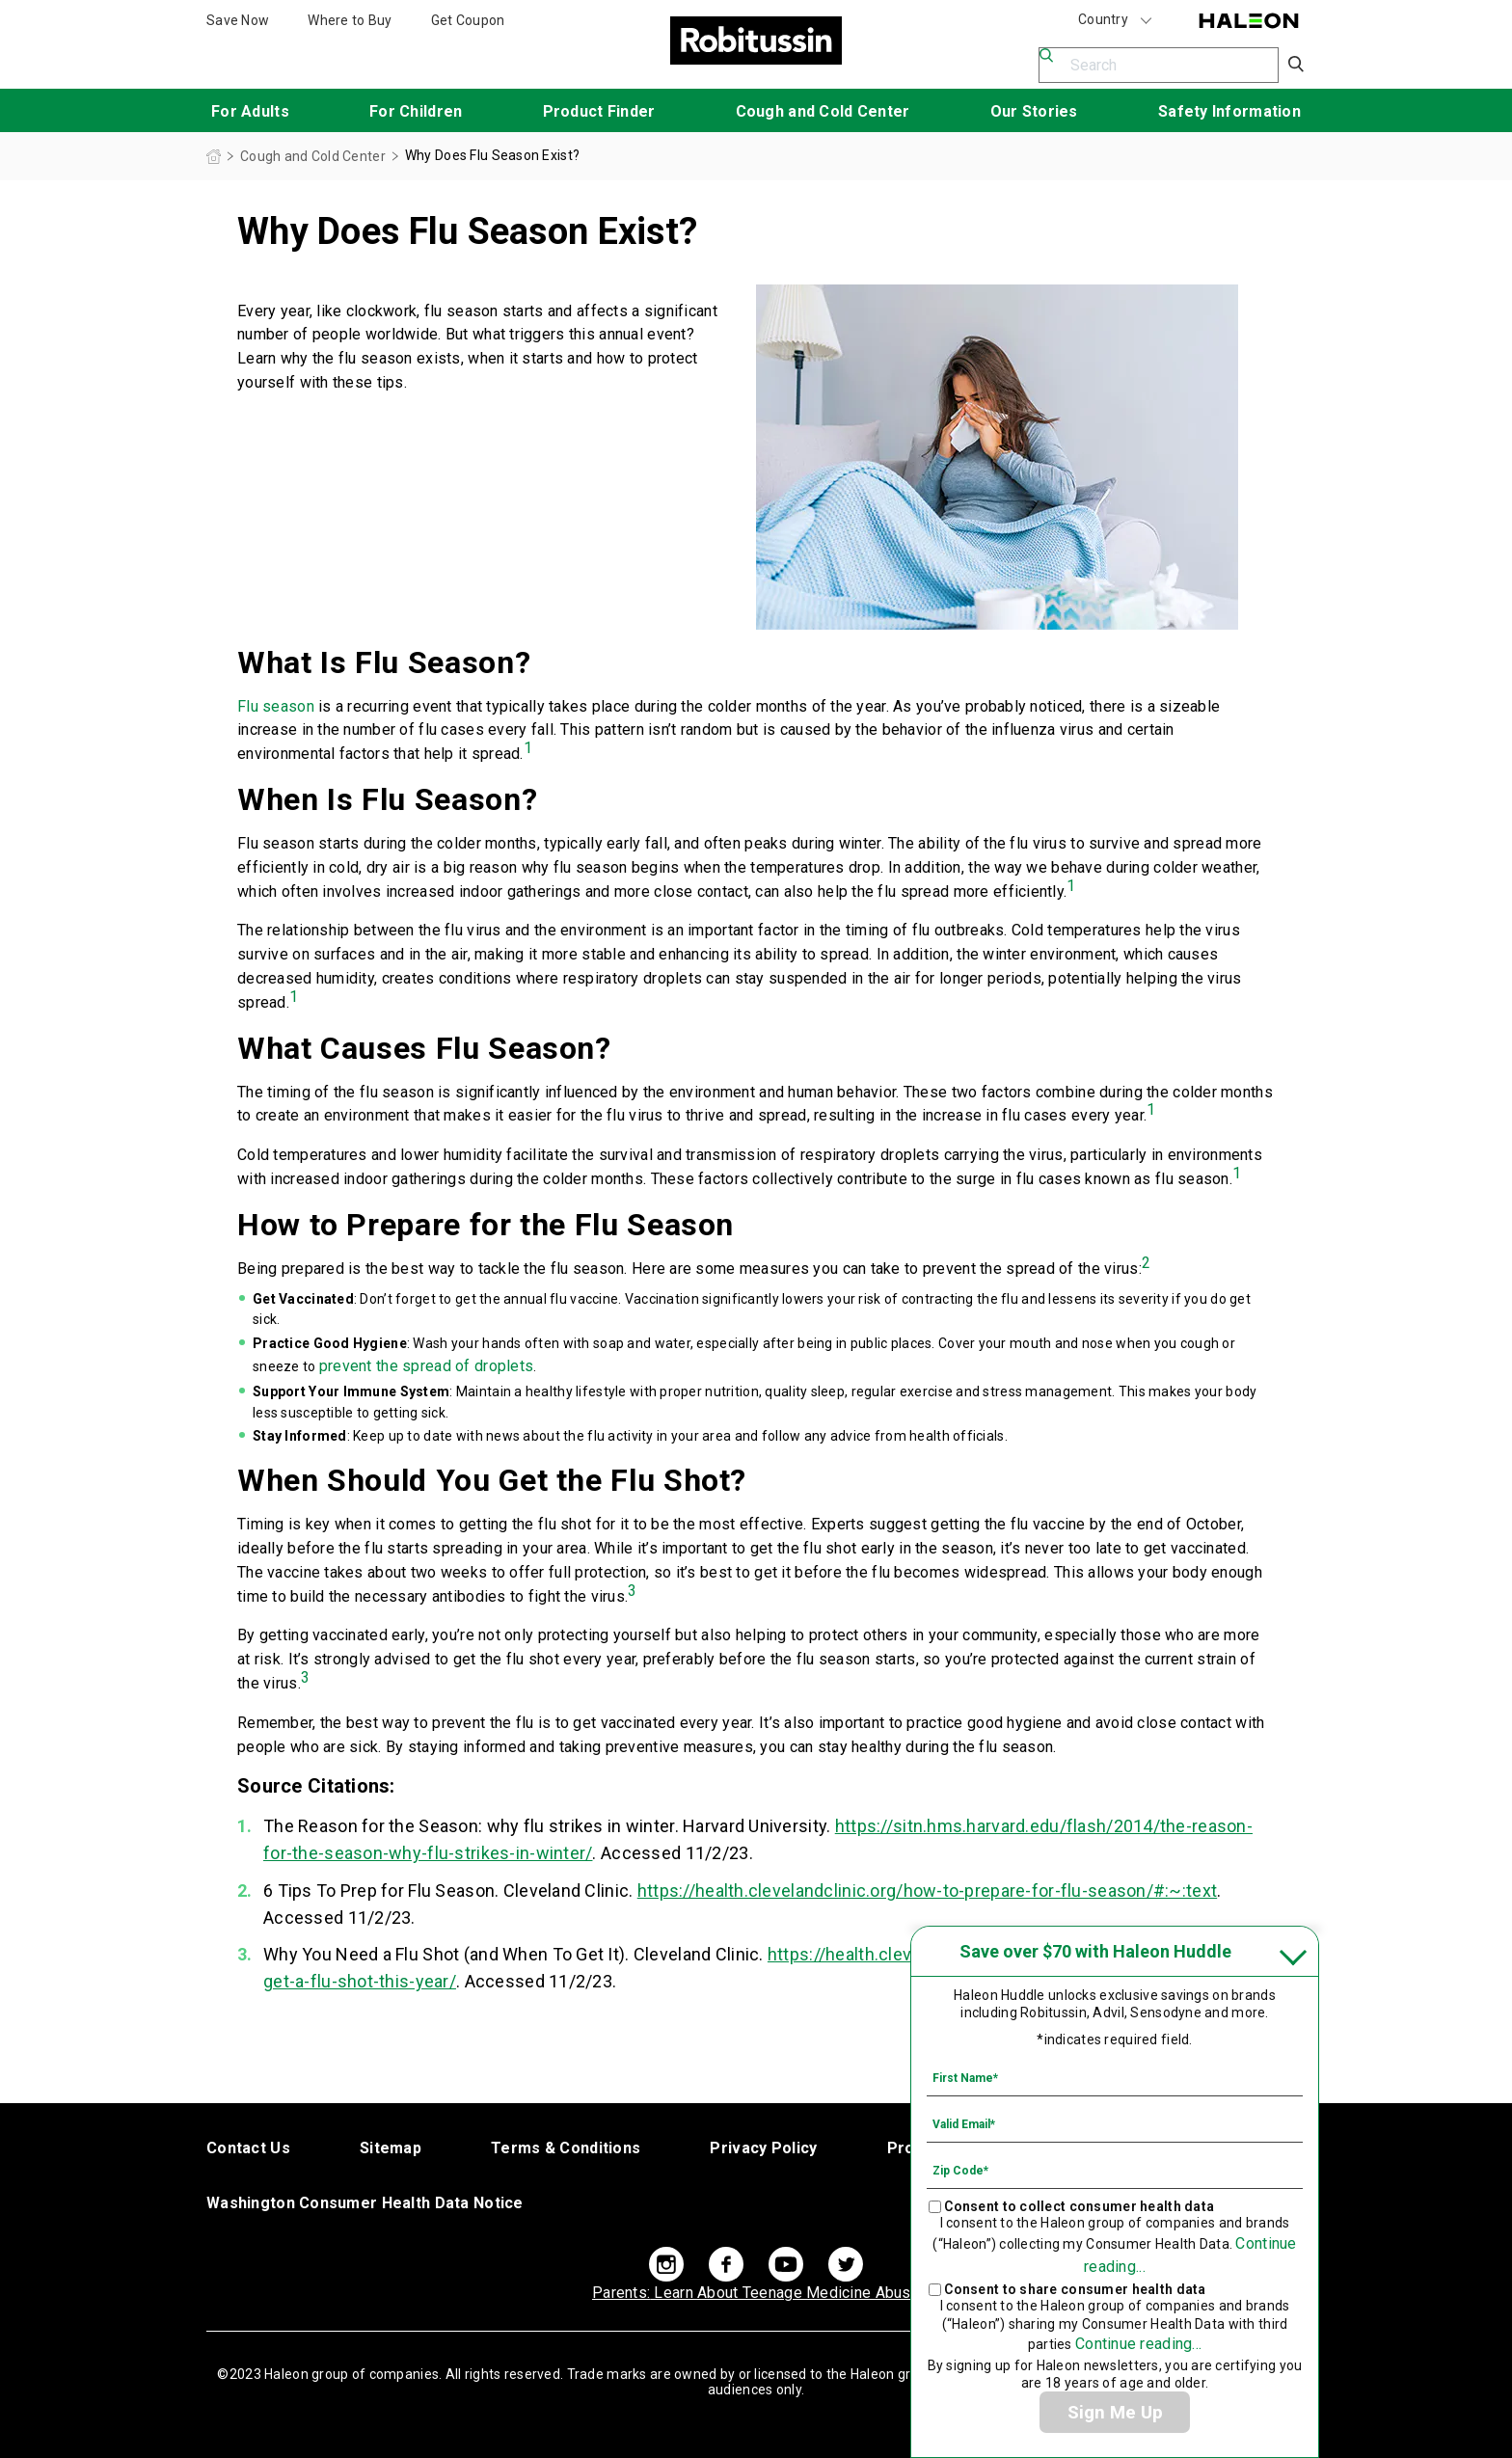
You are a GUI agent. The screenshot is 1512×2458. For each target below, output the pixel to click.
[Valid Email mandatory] (1115, 2123)
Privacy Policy (763, 2148)
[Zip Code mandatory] (1115, 2169)
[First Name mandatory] (1115, 2077)
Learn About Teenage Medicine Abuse (756, 2292)
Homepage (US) (213, 157)
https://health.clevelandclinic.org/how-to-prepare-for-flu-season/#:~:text (927, 1890)
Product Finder (599, 111)
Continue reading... (1138, 2344)
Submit (1297, 64)
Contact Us (248, 2148)
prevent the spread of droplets (426, 1366)
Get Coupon (468, 20)
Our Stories (1034, 111)
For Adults (250, 111)
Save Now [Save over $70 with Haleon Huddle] (237, 20)
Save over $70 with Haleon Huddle (1095, 1951)
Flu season (275, 706)
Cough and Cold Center (823, 111)
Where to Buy (350, 20)
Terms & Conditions (565, 2148)
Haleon (1249, 21)
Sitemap (390, 2148)
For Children (415, 111)
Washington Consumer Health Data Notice (365, 2203)
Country (1115, 20)
